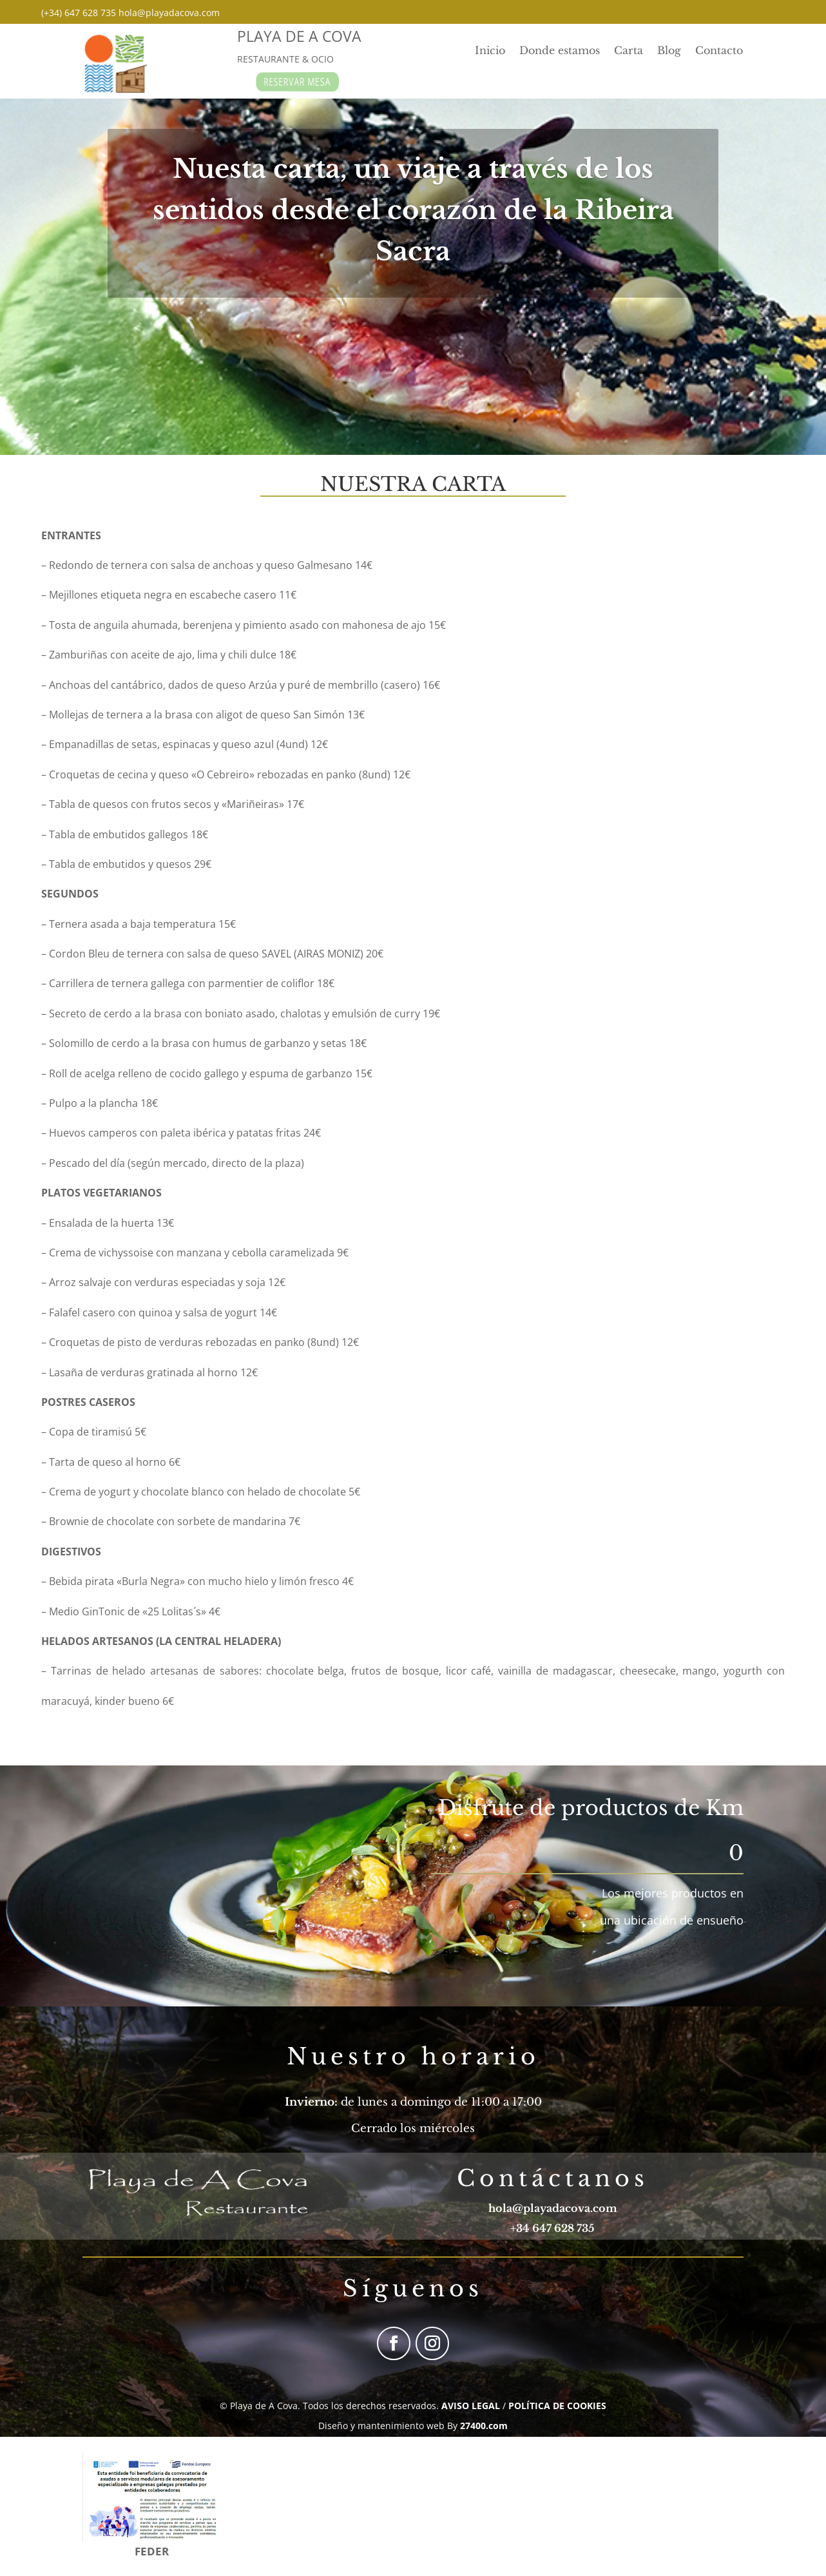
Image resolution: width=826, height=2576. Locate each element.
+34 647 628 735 (552, 2228)
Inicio (490, 51)
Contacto (719, 51)
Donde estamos (559, 51)
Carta (628, 51)
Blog (669, 51)
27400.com (484, 2425)
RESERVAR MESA (299, 82)
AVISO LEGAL (470, 2405)
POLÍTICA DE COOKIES (557, 2405)
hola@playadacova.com (552, 2208)
